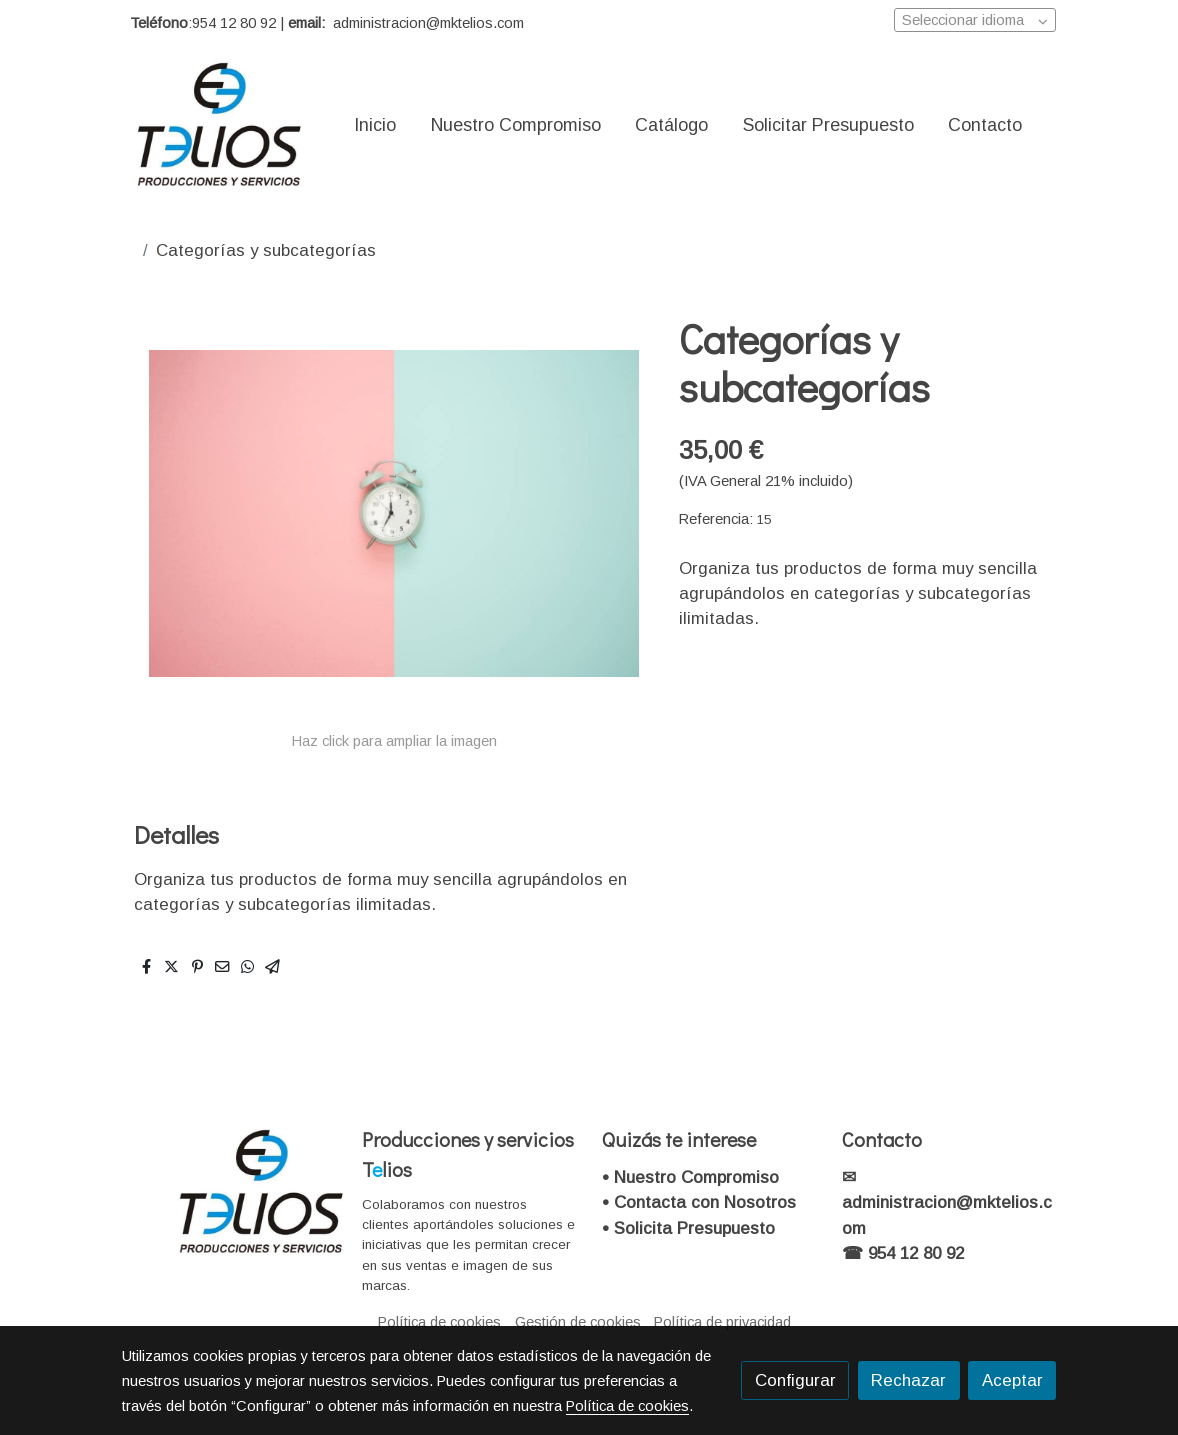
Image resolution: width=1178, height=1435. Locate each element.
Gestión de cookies (578, 1322)
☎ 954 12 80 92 (903, 1253)
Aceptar (1012, 1380)
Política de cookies (439, 1322)
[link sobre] (229, 1192)
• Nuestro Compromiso (690, 1177)
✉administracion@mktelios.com (947, 1202)
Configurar (795, 1380)
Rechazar (908, 1380)
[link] (220, 125)
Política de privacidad (722, 1322)
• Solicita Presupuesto (688, 1228)
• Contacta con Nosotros (699, 1202)
